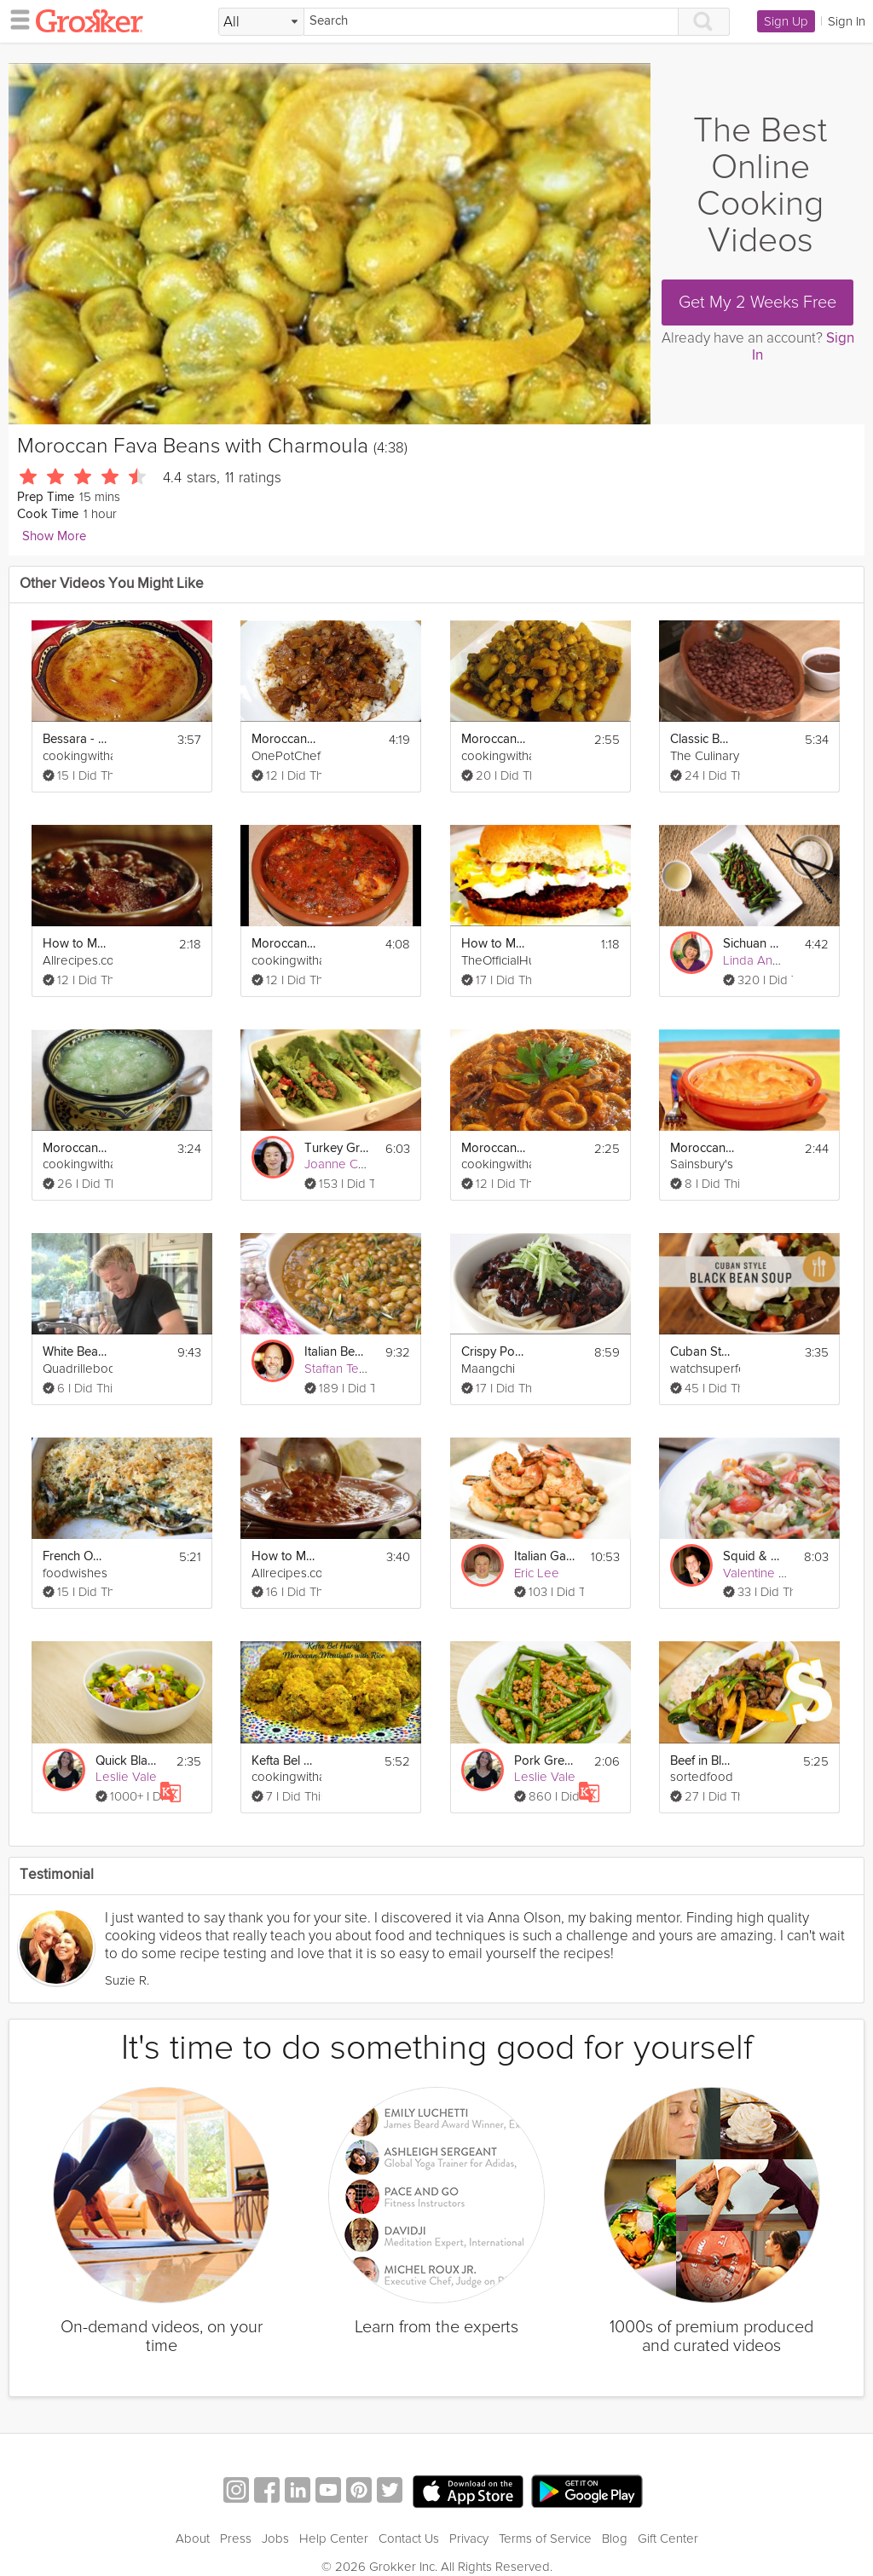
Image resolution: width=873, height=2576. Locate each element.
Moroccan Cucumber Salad (75, 1148)
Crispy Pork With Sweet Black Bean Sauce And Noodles (493, 1352)
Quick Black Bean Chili (127, 1761)
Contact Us (409, 2538)
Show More (54, 536)
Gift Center (668, 2538)
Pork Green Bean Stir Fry (546, 1761)
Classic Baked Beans (702, 739)
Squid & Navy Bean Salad (755, 1556)
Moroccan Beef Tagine (283, 739)
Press (235, 2538)
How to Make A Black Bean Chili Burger (493, 943)
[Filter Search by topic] (261, 22)
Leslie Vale (126, 1776)
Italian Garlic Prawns (546, 1556)
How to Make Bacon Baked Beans (75, 943)
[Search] (491, 22)
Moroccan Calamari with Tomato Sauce (493, 1148)
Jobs (275, 2538)
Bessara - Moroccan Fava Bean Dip (75, 739)
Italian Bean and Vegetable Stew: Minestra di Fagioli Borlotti (336, 1352)
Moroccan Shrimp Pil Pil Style (283, 943)
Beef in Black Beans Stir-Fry (702, 1761)
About (193, 2538)
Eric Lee (536, 1573)
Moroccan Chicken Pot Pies (702, 1148)
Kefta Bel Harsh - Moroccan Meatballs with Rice (283, 1761)
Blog (614, 2538)
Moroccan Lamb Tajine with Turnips (493, 739)
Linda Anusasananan (781, 960)
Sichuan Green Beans (755, 943)
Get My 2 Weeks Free (757, 302)
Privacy (469, 2538)
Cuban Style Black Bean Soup (702, 1352)
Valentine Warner (770, 1573)
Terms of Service (545, 2538)
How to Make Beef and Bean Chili (283, 1556)
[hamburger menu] (15, 19)
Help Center (333, 2538)
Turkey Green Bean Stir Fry (336, 1148)
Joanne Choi (339, 1164)
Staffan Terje (338, 1368)
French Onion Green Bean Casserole (75, 1556)
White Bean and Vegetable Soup (75, 1352)
